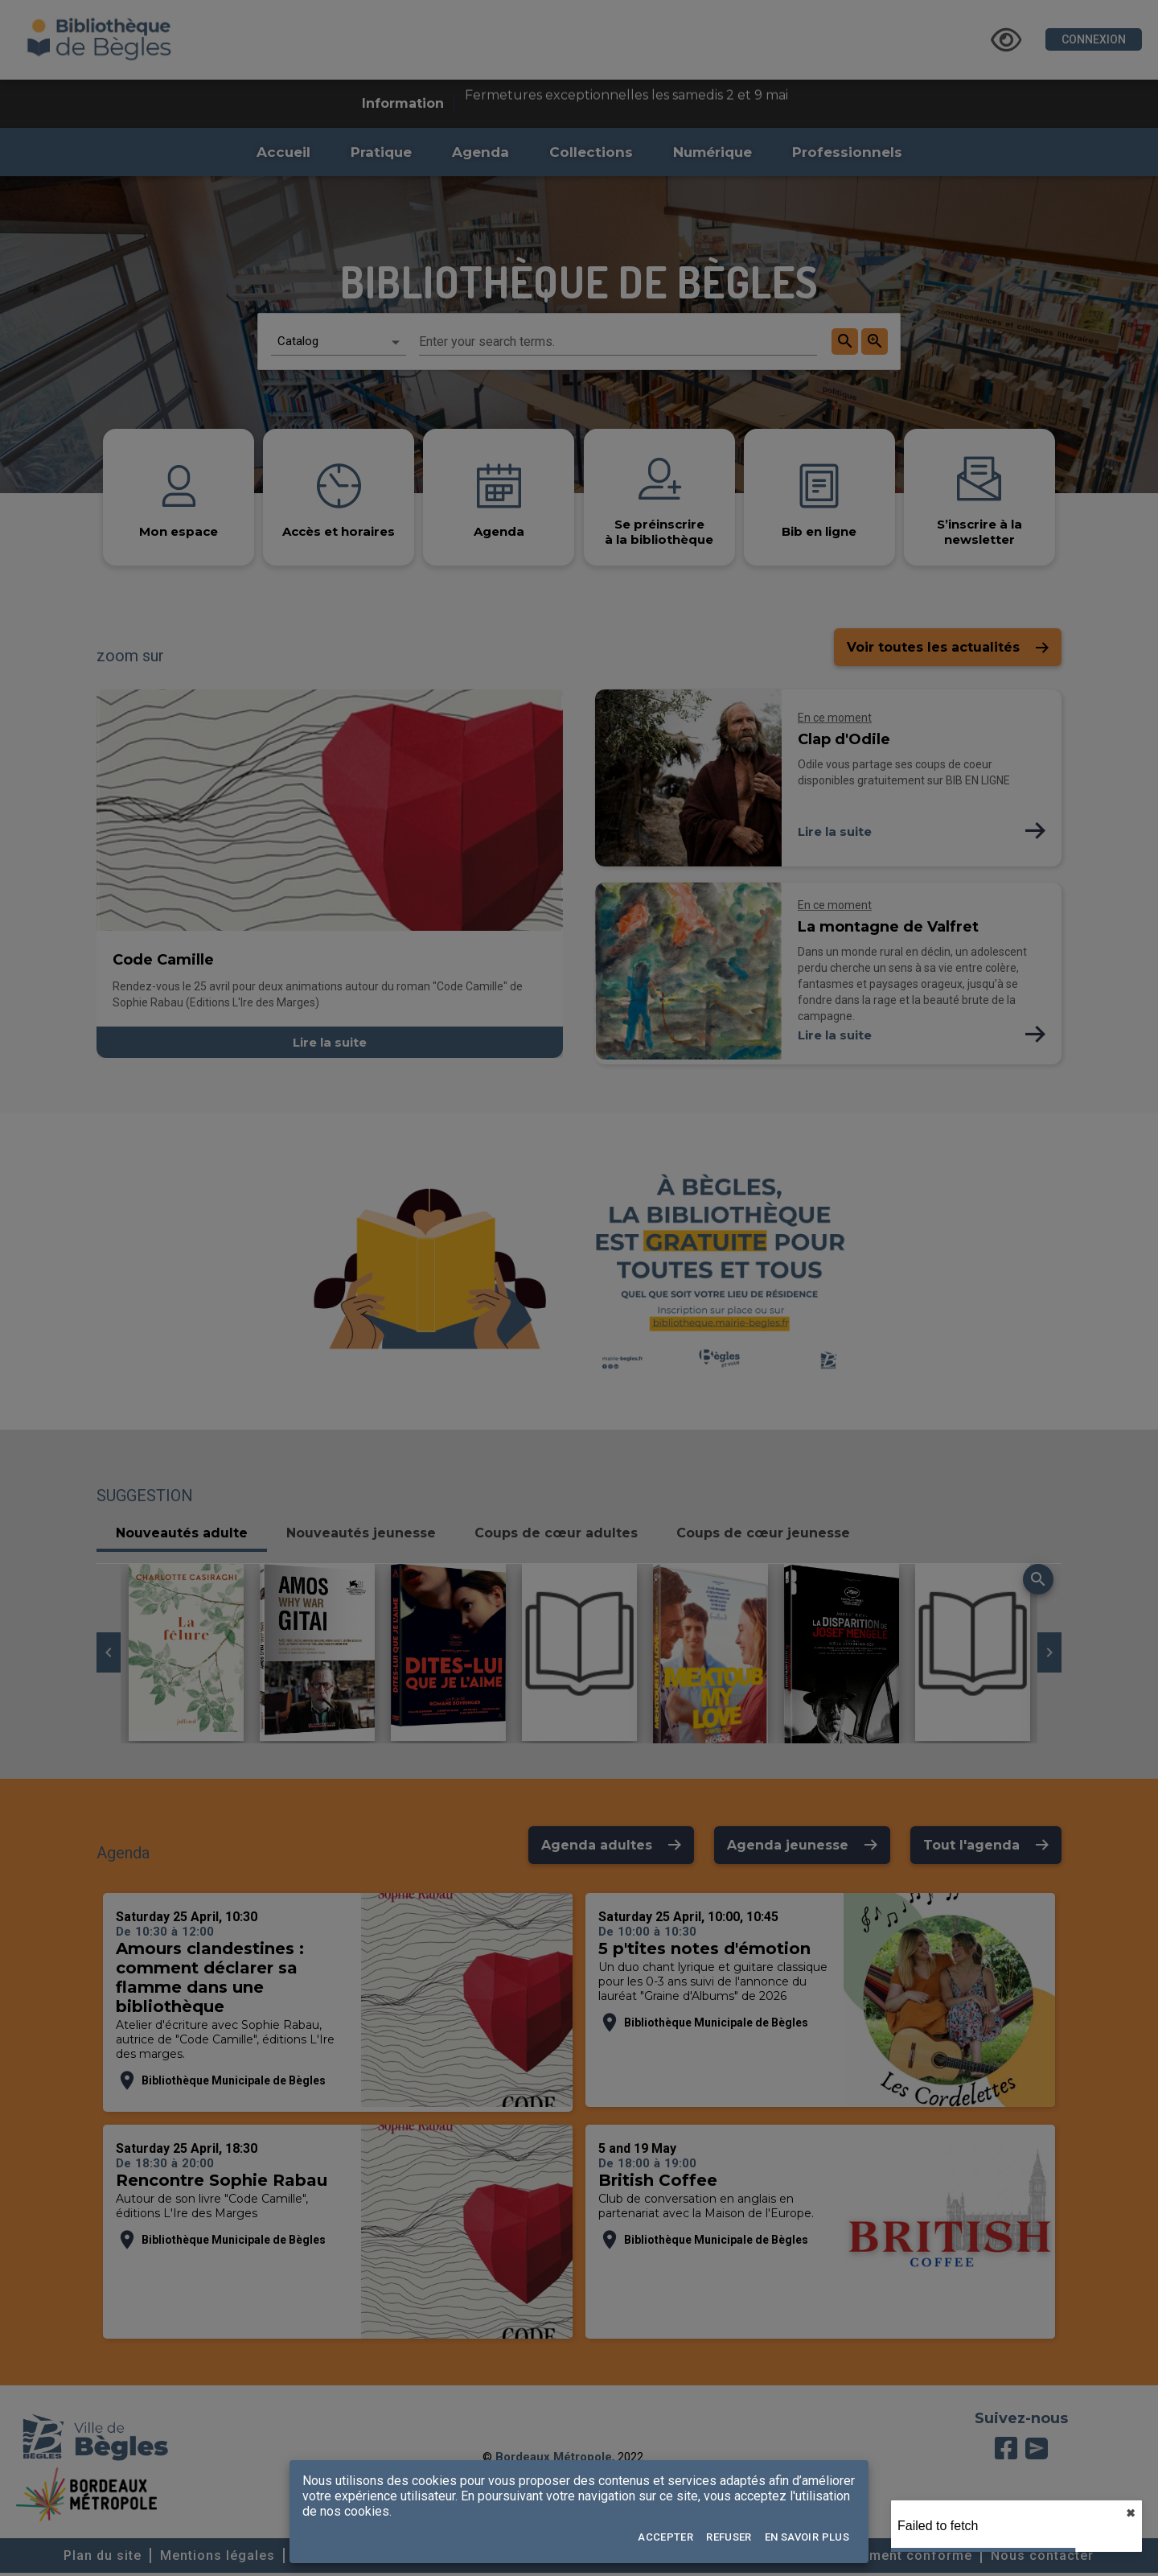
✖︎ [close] (1130, 2513)
